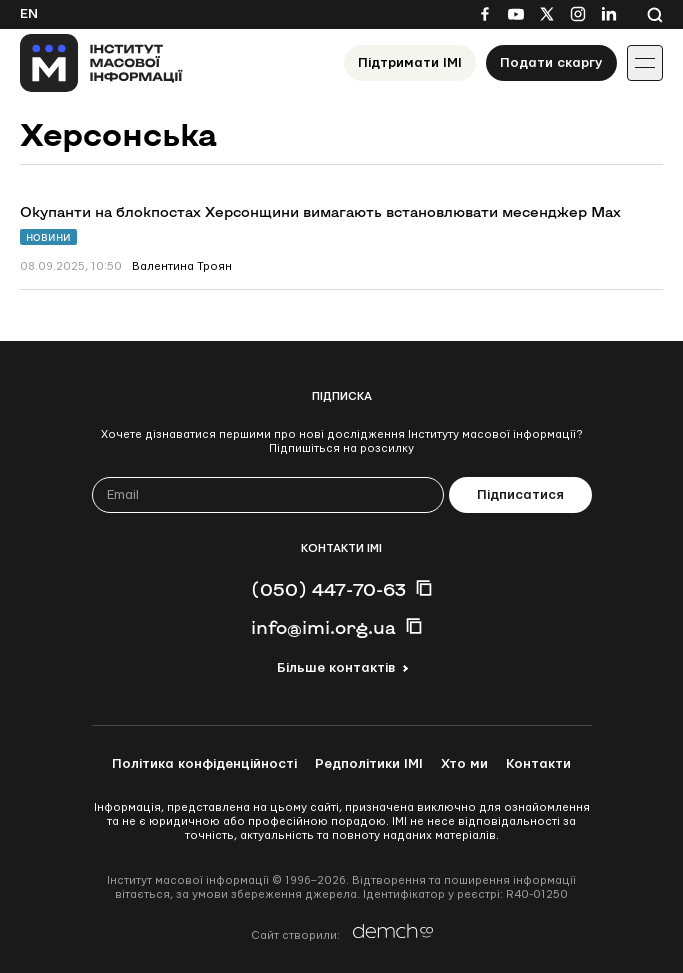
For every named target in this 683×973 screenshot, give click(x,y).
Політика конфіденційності (204, 764)
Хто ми (464, 764)
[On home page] (101, 63)
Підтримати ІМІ (410, 63)
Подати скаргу (551, 63)
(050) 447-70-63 (328, 589)
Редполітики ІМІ (369, 764)
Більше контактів (336, 668)
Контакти (538, 764)
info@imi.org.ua (323, 627)
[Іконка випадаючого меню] (645, 63)
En (29, 14)
